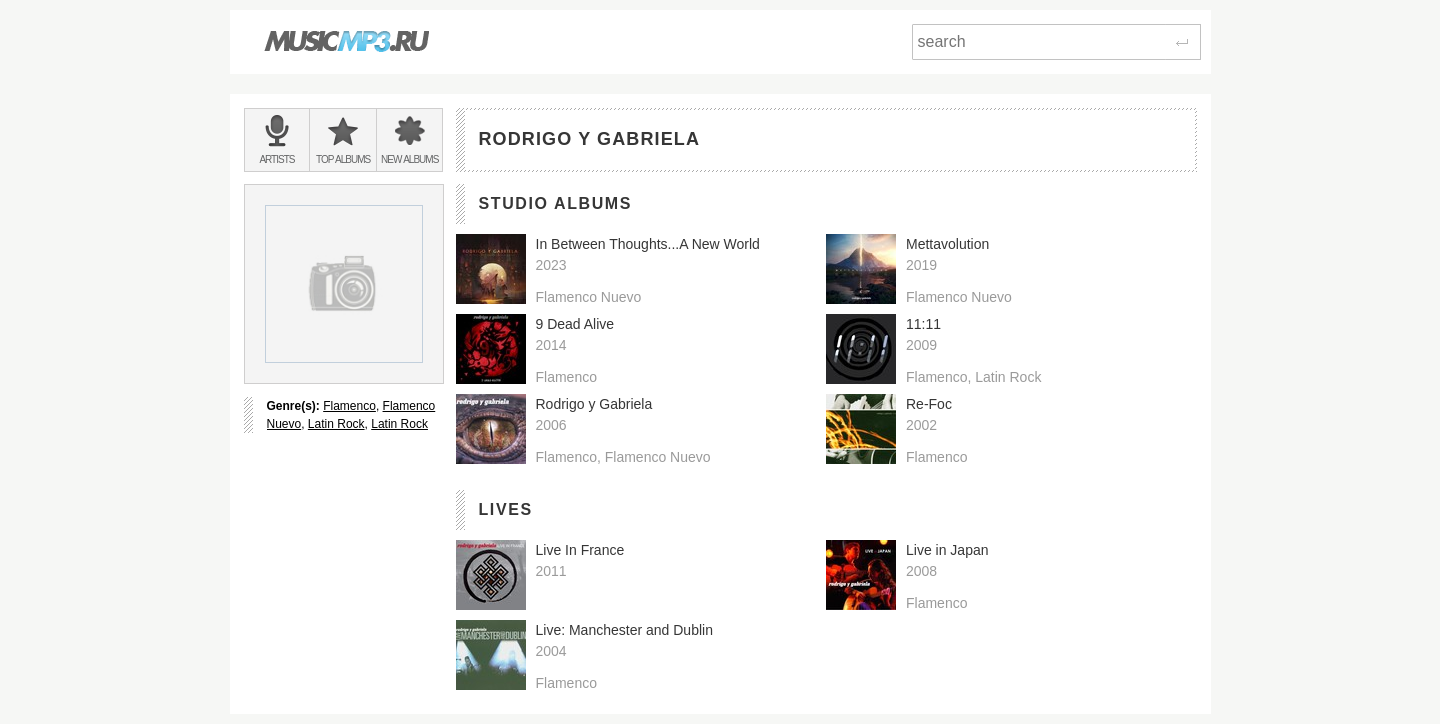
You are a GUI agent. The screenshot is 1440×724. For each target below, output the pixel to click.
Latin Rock (336, 424)
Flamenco (349, 406)
